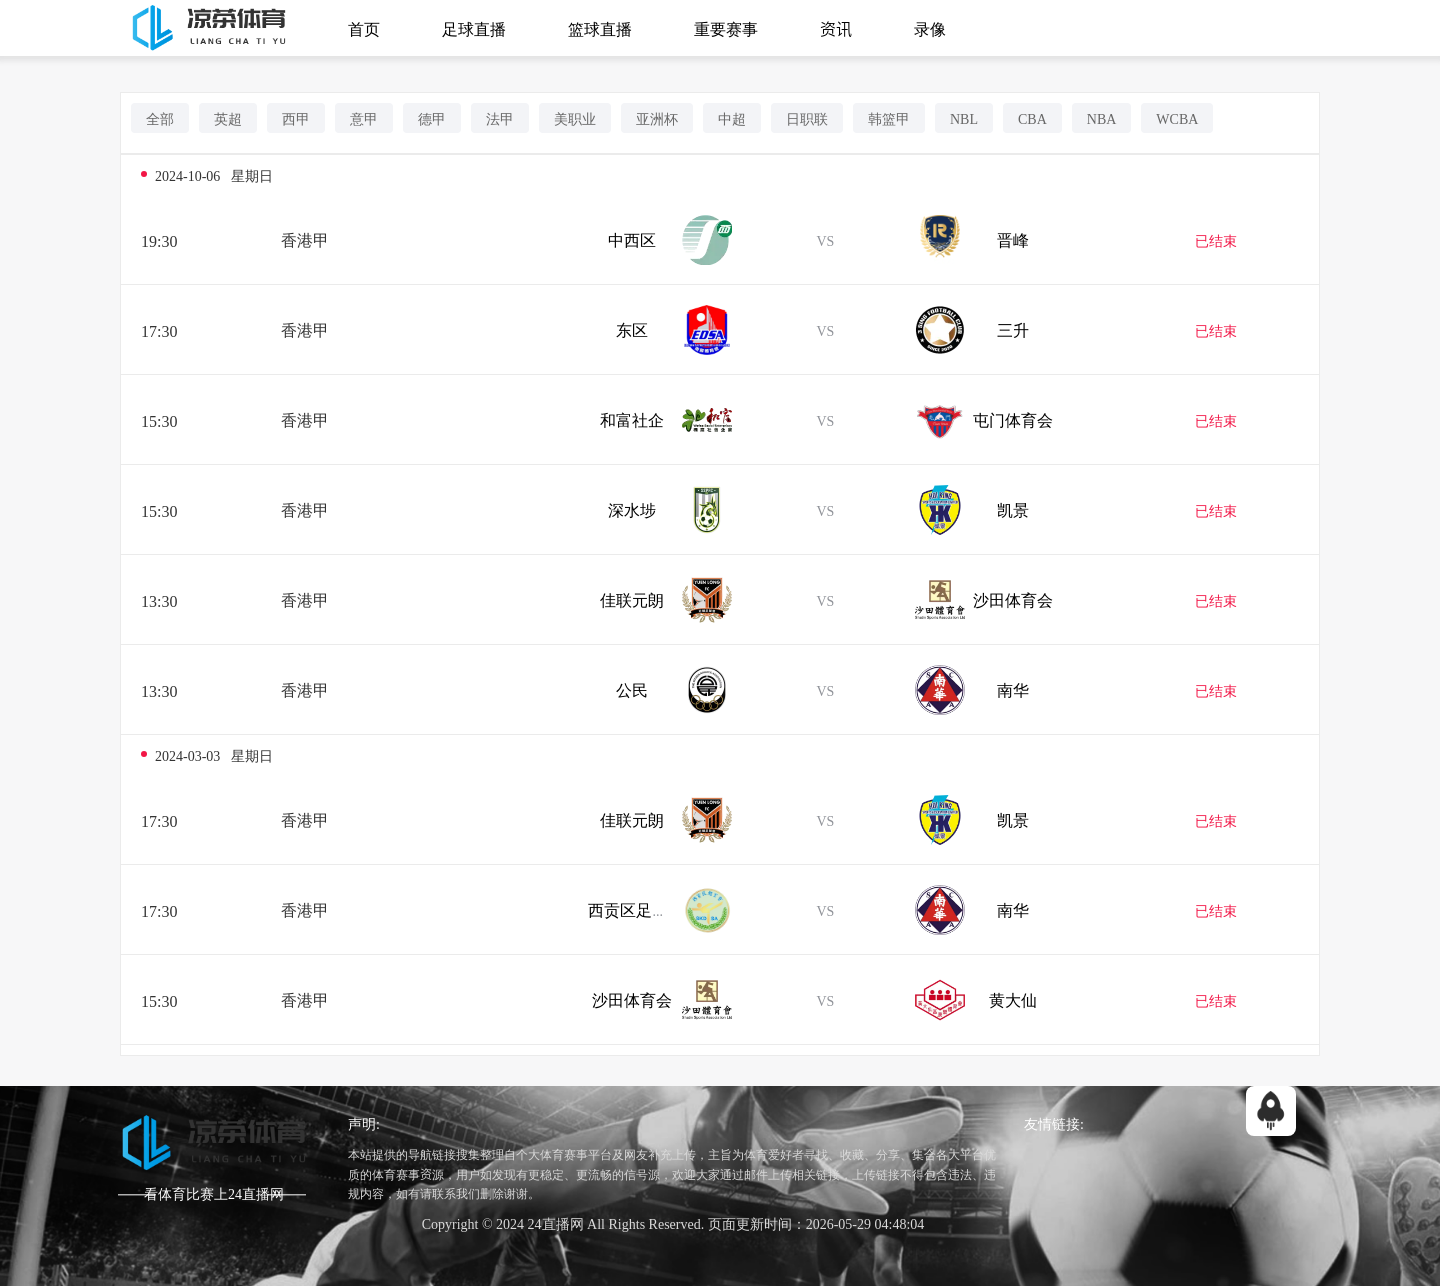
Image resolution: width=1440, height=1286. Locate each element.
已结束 (1216, 240)
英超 (228, 118)
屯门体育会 (1013, 419)
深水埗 (632, 509)
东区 (632, 329)
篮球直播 (600, 28)
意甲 (364, 118)
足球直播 (474, 28)
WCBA (1177, 118)
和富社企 (632, 419)
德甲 (432, 118)
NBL (964, 118)
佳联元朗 (632, 599)
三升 (1013, 329)
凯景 (1013, 509)
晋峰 (1013, 239)
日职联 (807, 118)
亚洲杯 (657, 118)
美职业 (575, 118)
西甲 (296, 118)
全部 (160, 118)
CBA (1032, 118)
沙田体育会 (1013, 599)
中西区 (632, 239)
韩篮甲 (889, 118)
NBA (1102, 118)
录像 (930, 28)
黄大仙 (1013, 999)
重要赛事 (726, 28)
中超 (732, 118)
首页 (364, 28)
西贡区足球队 (636, 909)
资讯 (836, 28)
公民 (632, 689)
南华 (1013, 689)
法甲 (500, 118)
